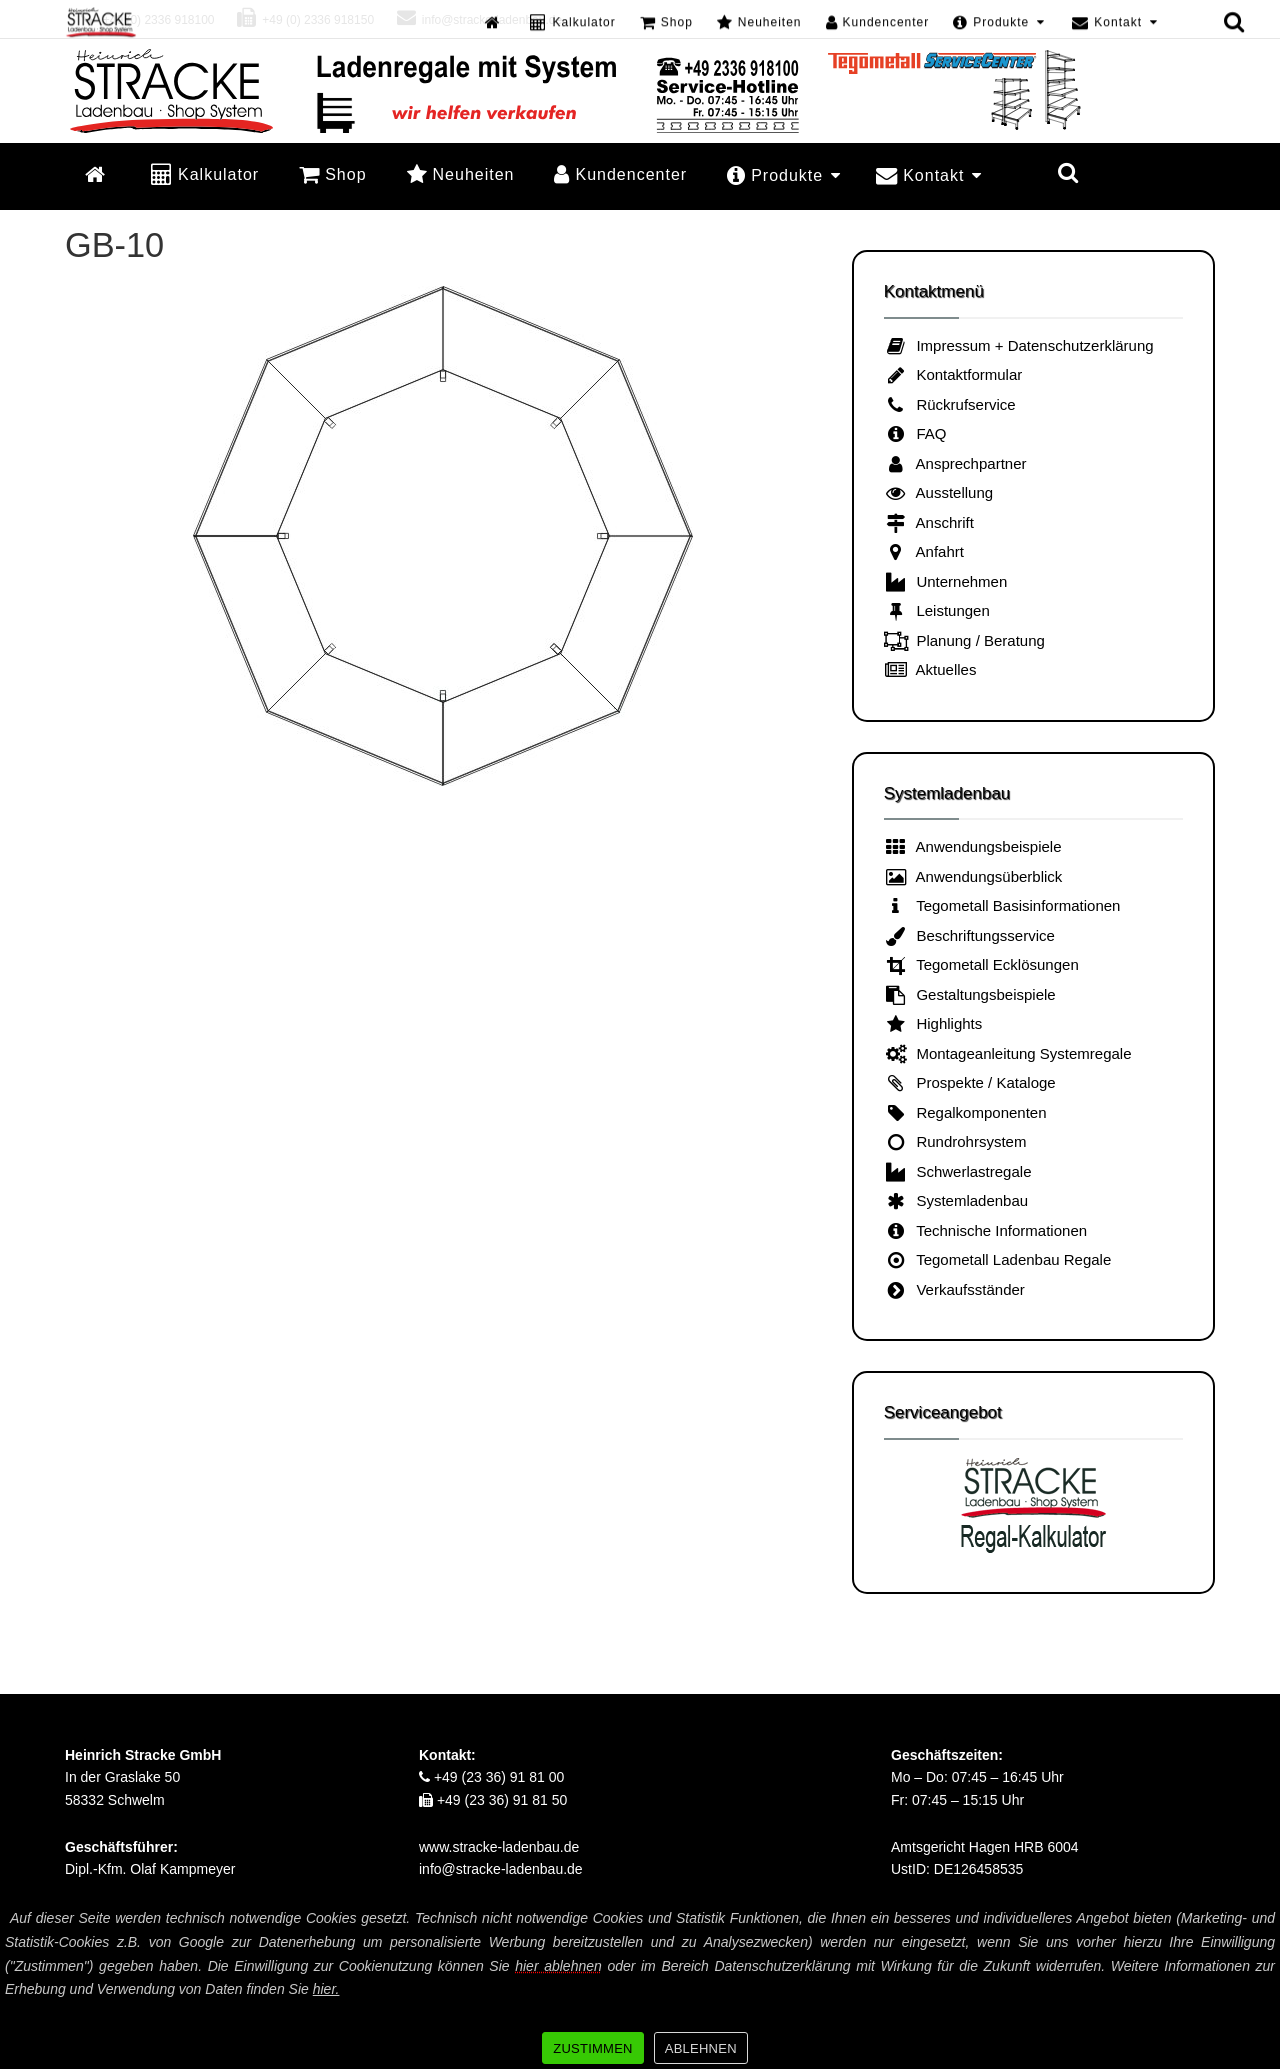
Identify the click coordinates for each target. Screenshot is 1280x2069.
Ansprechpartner (955, 463)
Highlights (933, 1023)
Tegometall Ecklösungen (981, 964)
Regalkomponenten (965, 1112)
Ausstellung (938, 492)
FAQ (915, 433)
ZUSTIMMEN (593, 2048)
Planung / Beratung (964, 640)
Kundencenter (620, 173)
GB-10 (114, 245)
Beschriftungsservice (969, 935)
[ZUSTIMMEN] (1255, 1986)
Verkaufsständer (954, 1289)
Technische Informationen (985, 1230)
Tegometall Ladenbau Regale (998, 1259)
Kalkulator (205, 173)
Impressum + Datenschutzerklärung (1019, 345)
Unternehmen (946, 581)
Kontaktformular (953, 374)
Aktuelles (930, 669)
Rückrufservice (950, 404)
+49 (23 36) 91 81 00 (491, 1777)
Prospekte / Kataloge (970, 1082)
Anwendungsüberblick (973, 876)
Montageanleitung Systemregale (1008, 1053)
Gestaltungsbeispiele (970, 994)
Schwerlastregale (958, 1171)
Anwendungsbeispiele (973, 846)
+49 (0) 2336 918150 (305, 20)
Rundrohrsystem (955, 1141)
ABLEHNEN (701, 2048)
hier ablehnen (558, 1966)
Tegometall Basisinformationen (1002, 905)
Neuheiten (461, 173)
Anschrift (929, 522)
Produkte (784, 175)
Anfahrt (924, 551)
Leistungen (937, 610)
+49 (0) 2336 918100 (145, 20)
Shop (332, 173)
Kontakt (929, 175)
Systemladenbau (956, 1200)
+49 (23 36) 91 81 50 (493, 1800)
